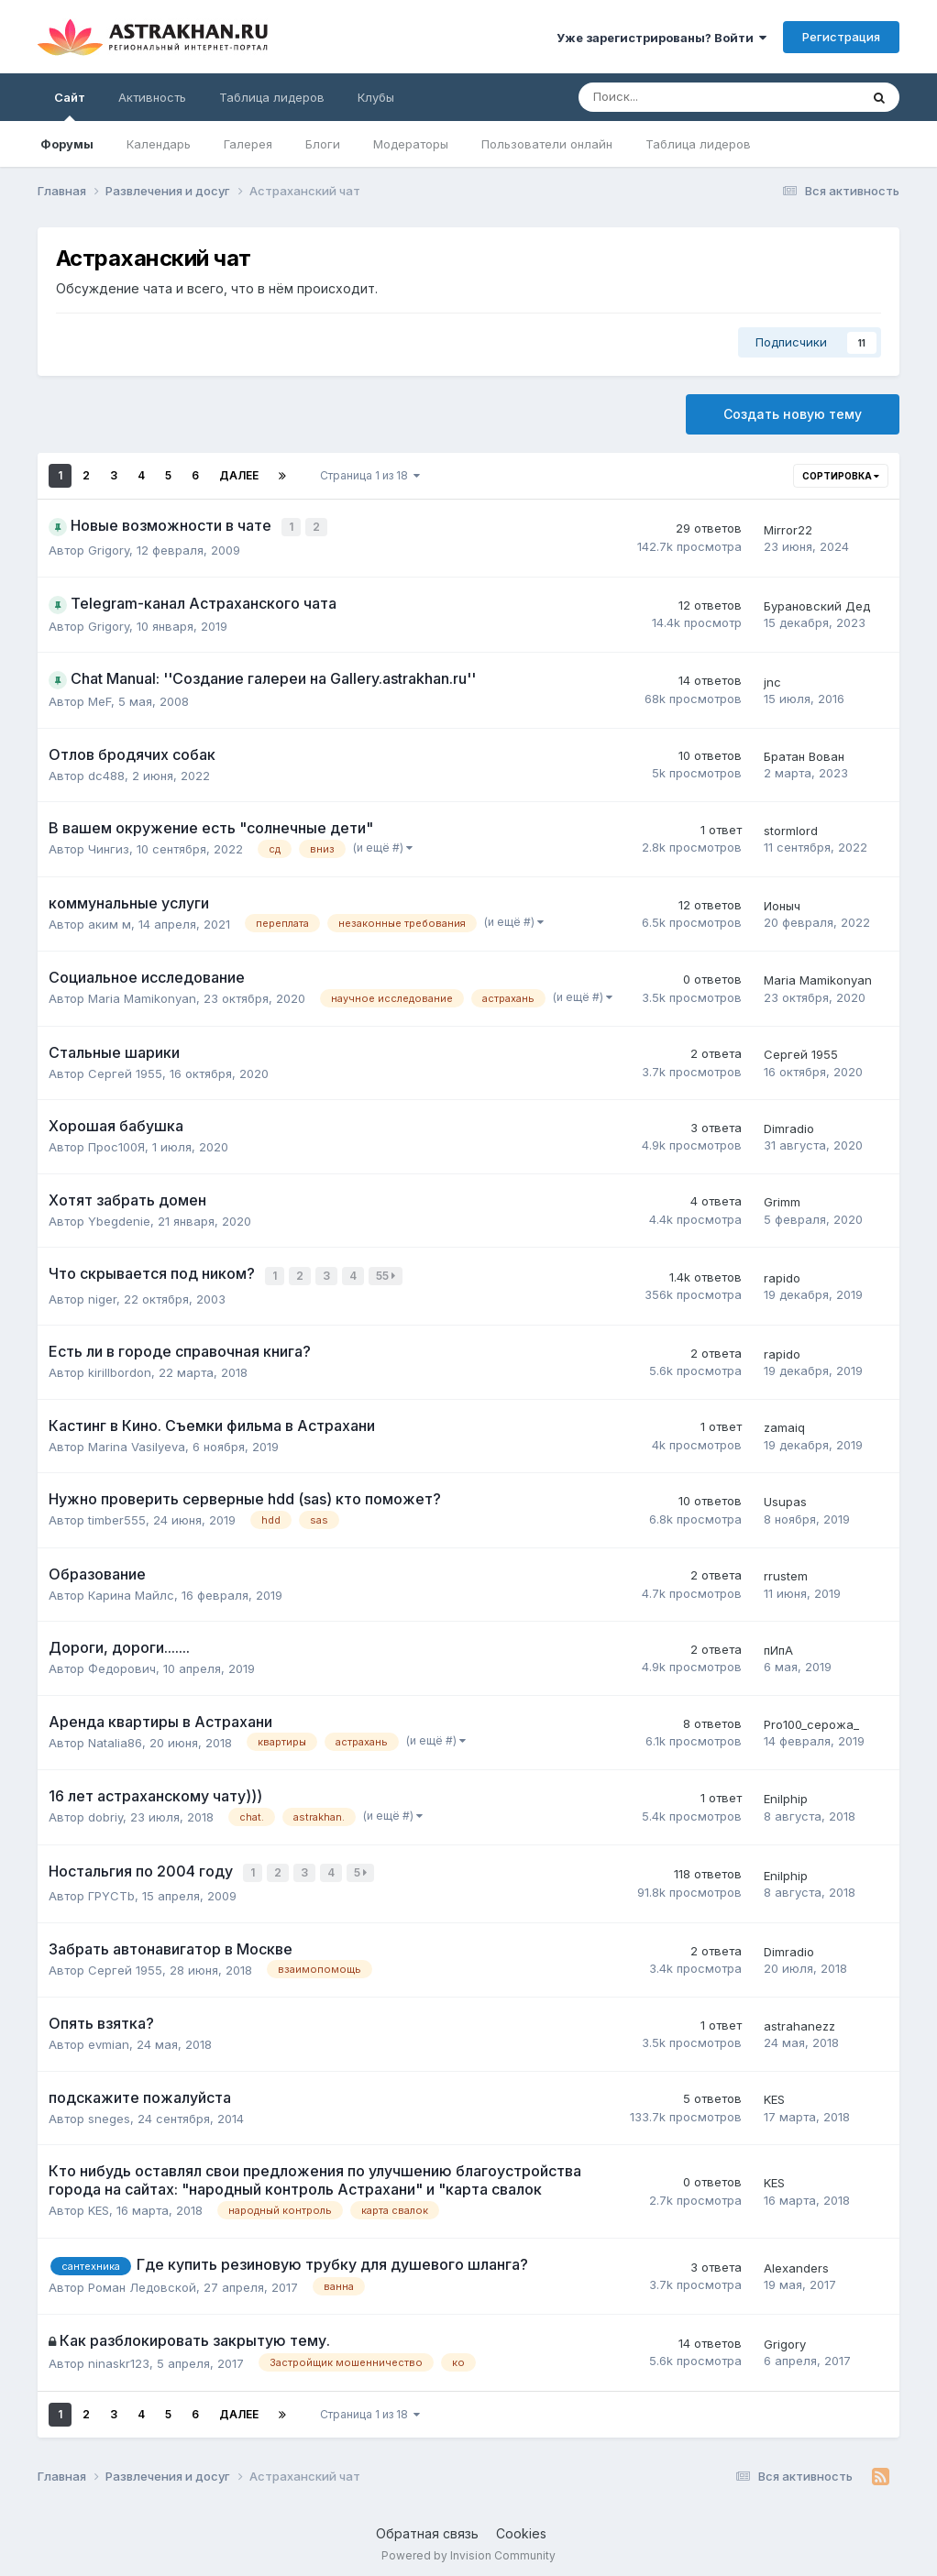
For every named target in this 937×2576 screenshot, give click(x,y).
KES (774, 2093)
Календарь (159, 144)
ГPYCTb (111, 1889)
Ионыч (782, 903)
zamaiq (784, 1422)
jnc (772, 679)
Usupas (785, 1497)
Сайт (69, 105)
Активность (152, 97)
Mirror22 (788, 528)
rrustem (786, 1572)
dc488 (106, 772)
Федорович (122, 1664)
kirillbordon (119, 1367)
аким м (109, 921)
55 (388, 1273)
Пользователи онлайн (546, 144)
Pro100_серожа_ (811, 1719)
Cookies (521, 2527)
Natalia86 (115, 1738)
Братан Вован (804, 754)
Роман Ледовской (142, 2280)
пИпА (778, 1645)
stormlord (791, 828)
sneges (109, 2112)
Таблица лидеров (698, 144)
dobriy (105, 1812)
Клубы (376, 97)
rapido (782, 1274)
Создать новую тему (792, 414)
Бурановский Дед (817, 604)
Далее (239, 475)
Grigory (108, 548)
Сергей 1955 (125, 1070)
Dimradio (789, 1125)
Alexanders (796, 2261)
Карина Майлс (131, 1590)
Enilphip (786, 1795)
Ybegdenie (119, 1218)
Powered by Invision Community (468, 2549)
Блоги (322, 144)
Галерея (248, 144)
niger (102, 1294)
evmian (108, 2038)
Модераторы (410, 144)
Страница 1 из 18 (370, 475)
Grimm (782, 1200)
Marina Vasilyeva (136, 1442)
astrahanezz (799, 2019)
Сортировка (840, 475)
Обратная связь (427, 2527)
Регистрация (841, 36)
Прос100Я (116, 1145)
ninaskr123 (118, 2357)
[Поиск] (668, 97)
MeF (99, 699)
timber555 (117, 1515)
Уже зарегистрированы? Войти (661, 37)
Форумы (67, 144)
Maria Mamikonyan (142, 996)
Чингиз (108, 847)
